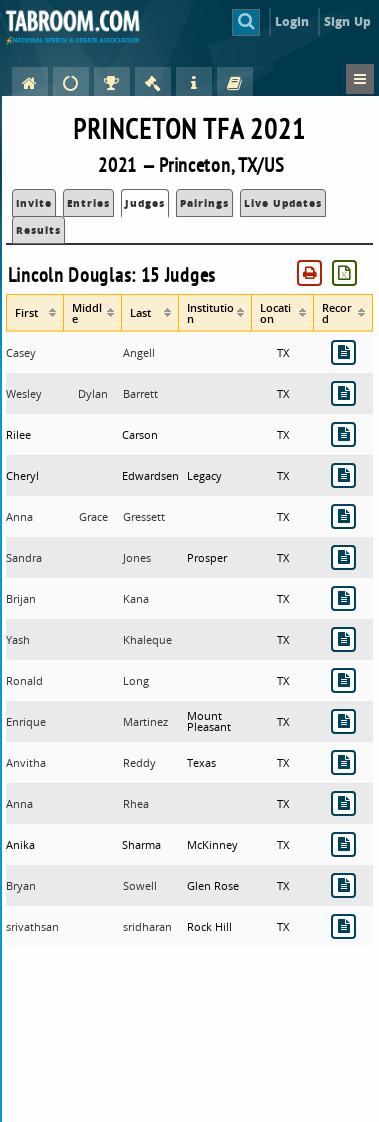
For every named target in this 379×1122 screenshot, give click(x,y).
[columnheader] (35, 312)
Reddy (139, 762)
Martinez (145, 721)
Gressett (144, 516)
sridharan (147, 926)
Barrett (140, 393)
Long (136, 680)
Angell (139, 352)
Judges (145, 203)
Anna (19, 516)
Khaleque (147, 639)
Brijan (21, 598)
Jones (137, 557)
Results (38, 230)
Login (292, 21)
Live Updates (283, 203)
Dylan (93, 393)
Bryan (21, 885)
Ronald (24, 680)
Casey (21, 352)
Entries (88, 203)
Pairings (204, 203)
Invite (34, 203)
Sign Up (347, 21)
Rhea (136, 803)
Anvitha (26, 762)
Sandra (24, 557)
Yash (18, 639)
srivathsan (32, 926)
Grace (93, 516)
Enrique (26, 721)
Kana (136, 598)
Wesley (24, 393)
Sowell (140, 885)
